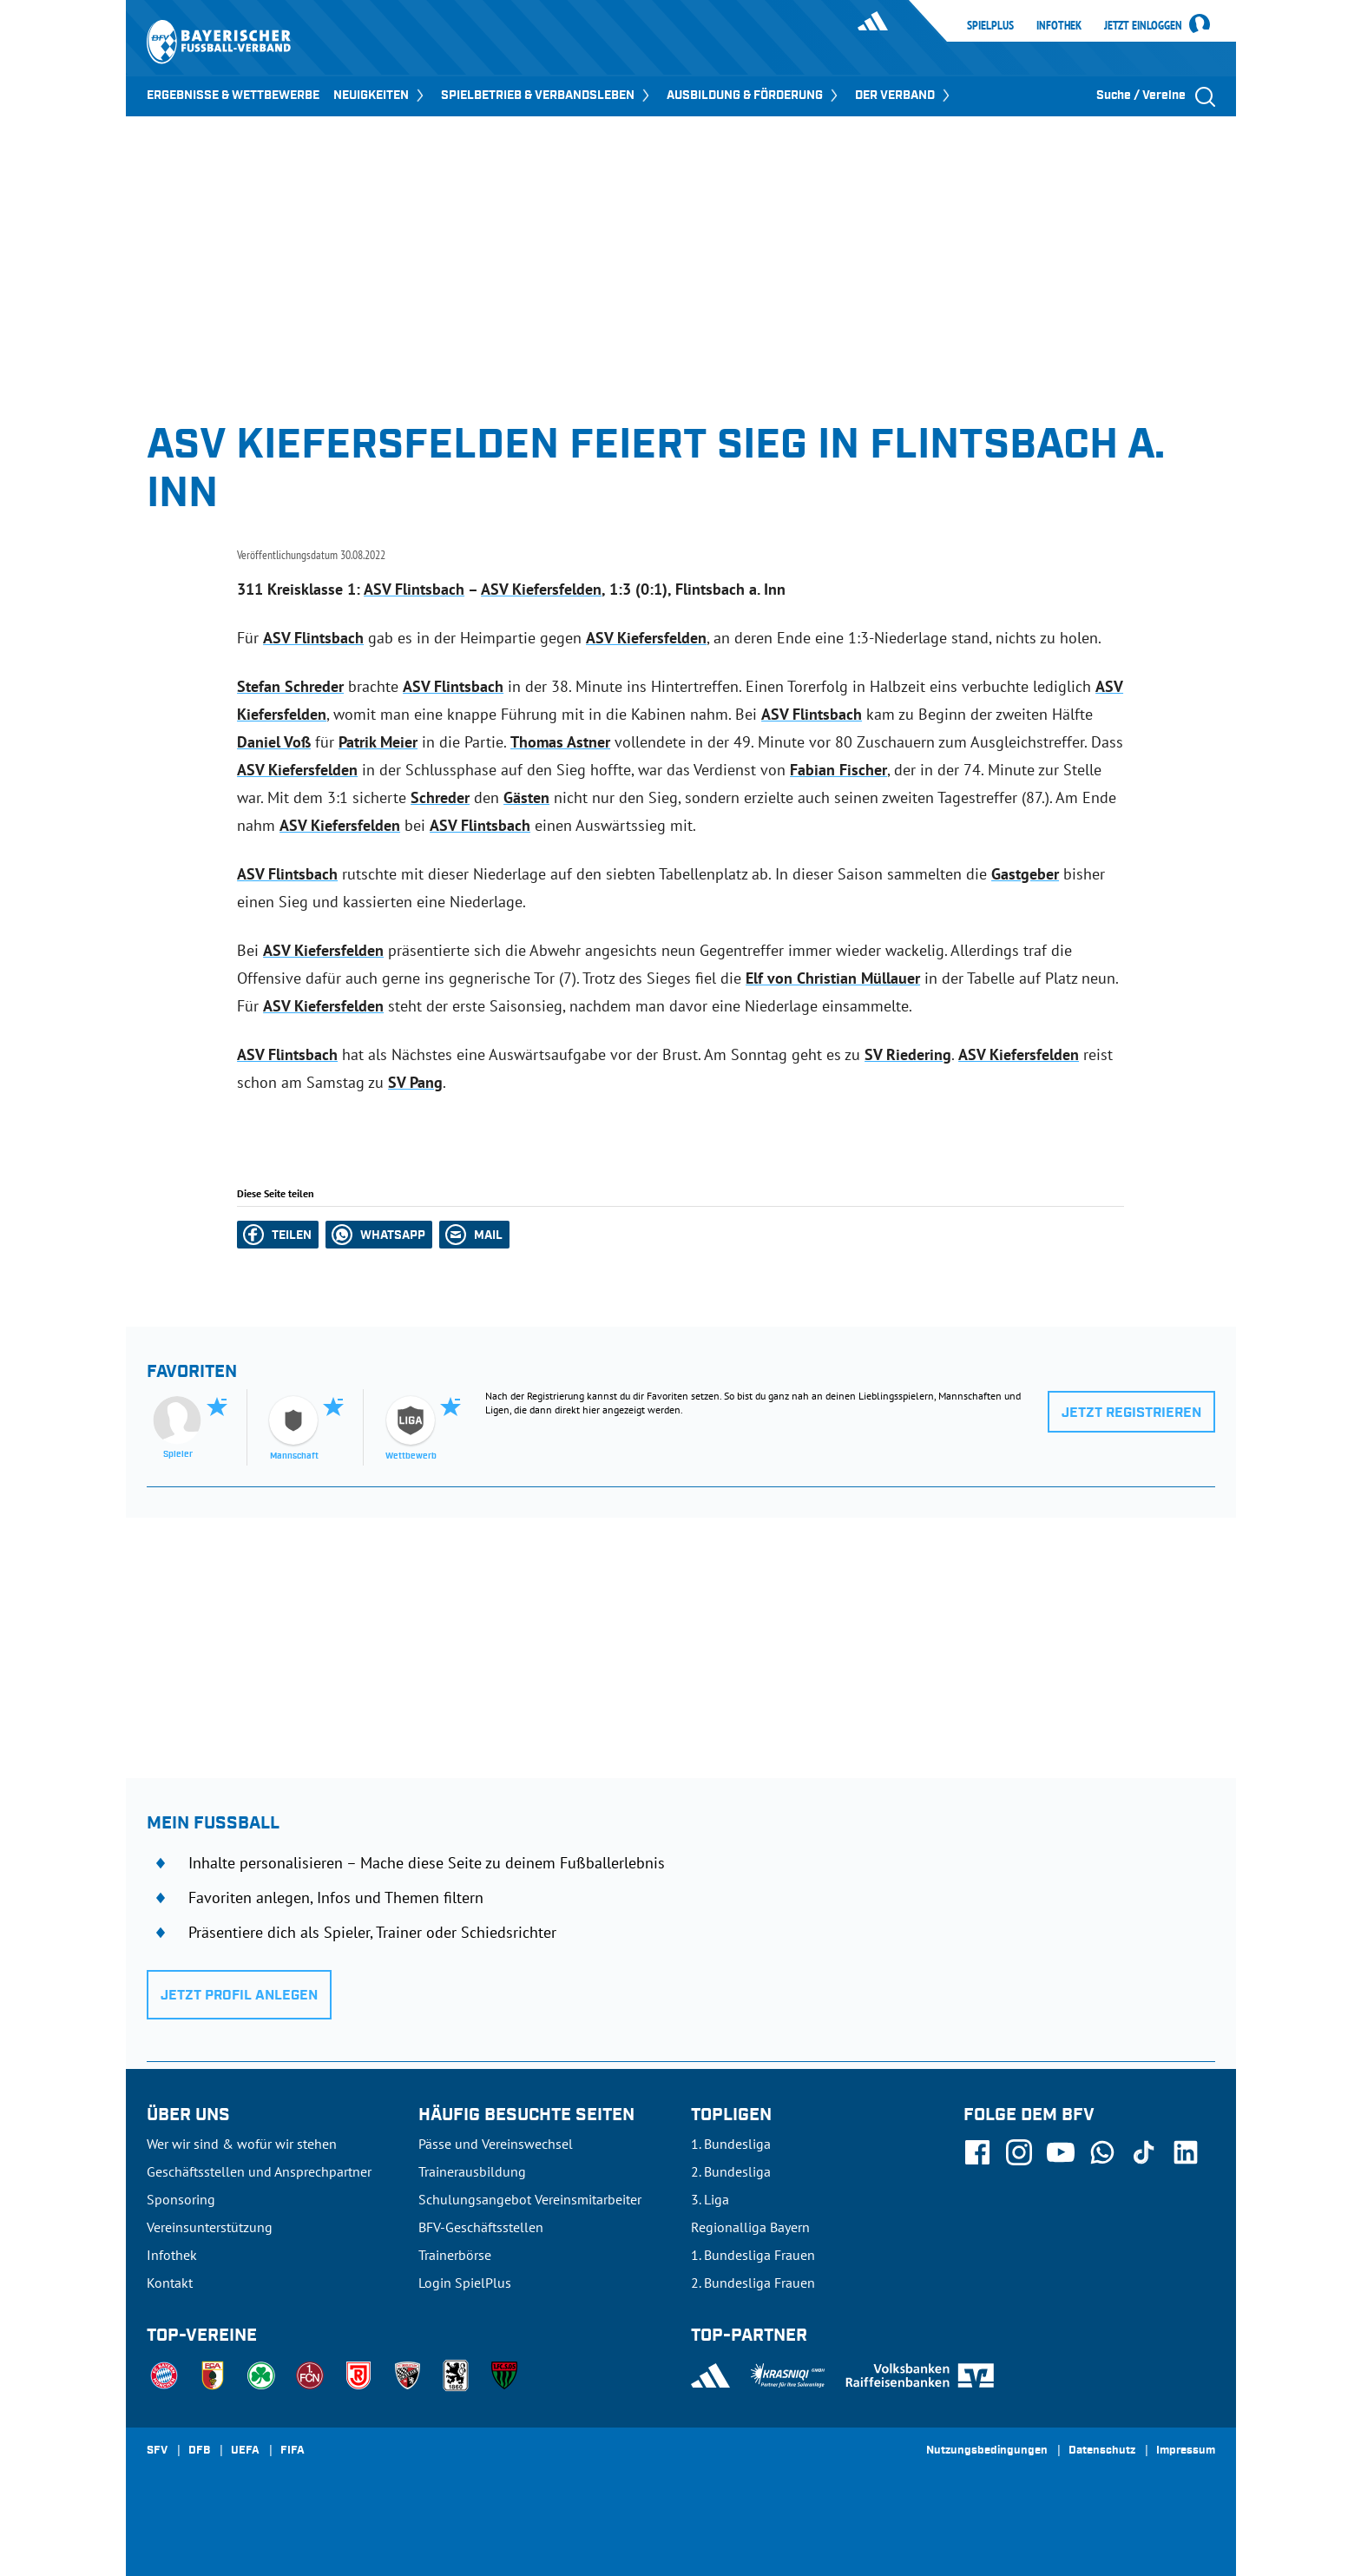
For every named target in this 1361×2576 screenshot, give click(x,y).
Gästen (526, 797)
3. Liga (710, 2199)
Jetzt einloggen (1143, 26)
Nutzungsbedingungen (987, 2451)
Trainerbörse (454, 2254)
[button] (278, 1234)
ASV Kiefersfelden (541, 589)
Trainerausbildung (472, 2171)
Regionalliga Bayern (750, 2227)
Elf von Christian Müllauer (833, 978)
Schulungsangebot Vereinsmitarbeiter (529, 2199)
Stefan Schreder (290, 686)
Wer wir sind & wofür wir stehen (242, 2143)
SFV (157, 2451)
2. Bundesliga (731, 2171)
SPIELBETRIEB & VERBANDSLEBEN (547, 95)
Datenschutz (1101, 2451)
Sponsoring (181, 2199)
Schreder (440, 797)
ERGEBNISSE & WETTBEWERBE (233, 95)
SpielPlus (990, 25)
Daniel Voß (274, 742)
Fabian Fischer (838, 770)
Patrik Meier (378, 742)
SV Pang (415, 1082)
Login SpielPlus (464, 2282)
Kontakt (170, 2282)
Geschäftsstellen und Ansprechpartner (259, 2171)
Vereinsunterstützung (210, 2227)
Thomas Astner (560, 742)
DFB (199, 2451)
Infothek (1059, 25)
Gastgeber (1025, 874)
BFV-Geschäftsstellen (480, 2227)
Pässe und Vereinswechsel (495, 2143)
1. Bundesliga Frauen (753, 2254)
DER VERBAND (904, 95)
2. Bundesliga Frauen (753, 2282)
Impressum (1185, 2451)
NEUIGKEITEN (380, 95)
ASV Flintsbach (414, 589)
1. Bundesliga (731, 2143)
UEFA (245, 2451)
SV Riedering (908, 1054)
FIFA (292, 2451)
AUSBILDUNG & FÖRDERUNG (754, 95)
